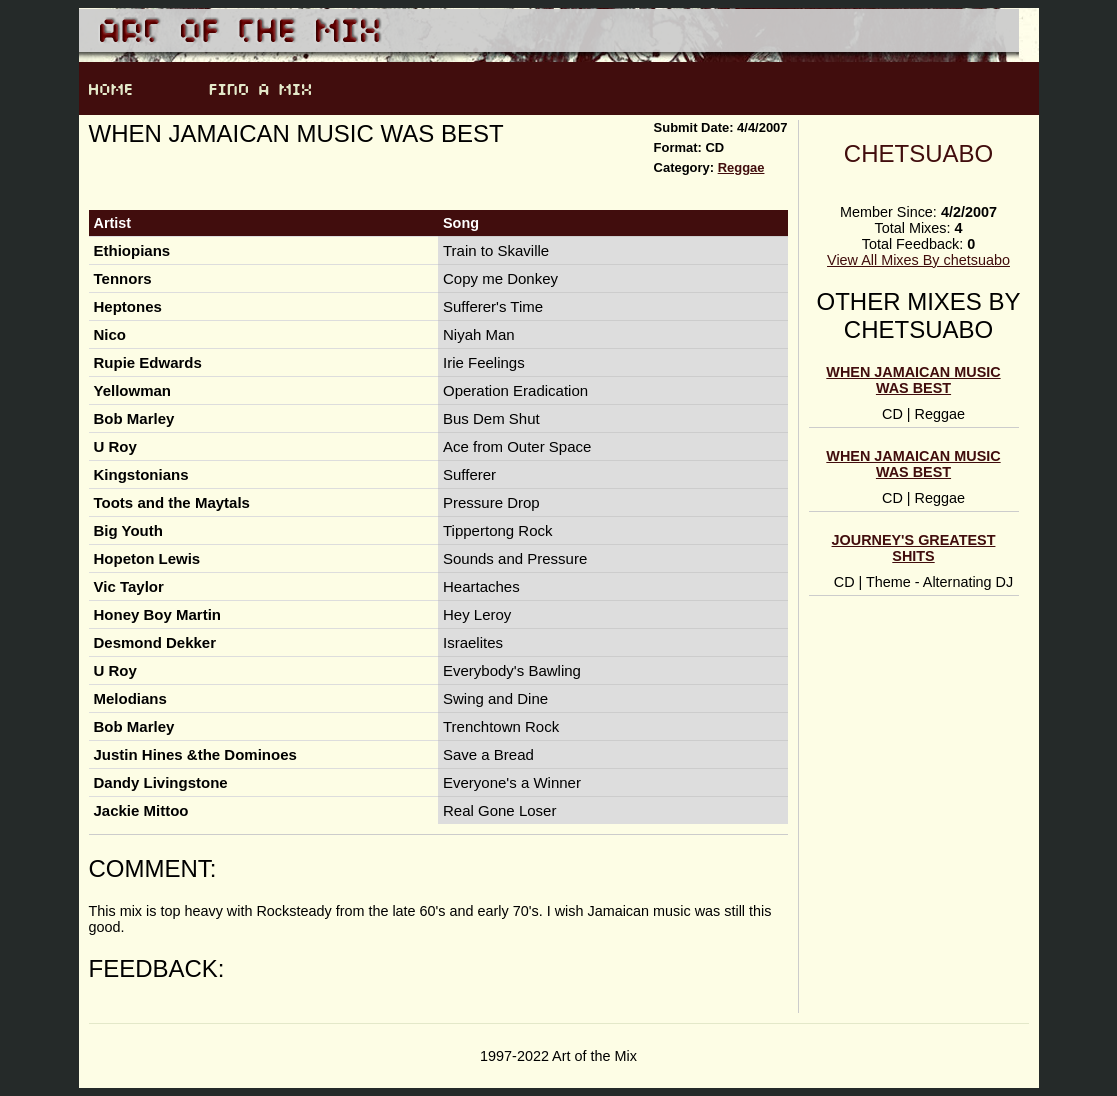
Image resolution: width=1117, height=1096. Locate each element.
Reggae (741, 167)
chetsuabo (918, 153)
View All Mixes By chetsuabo (918, 260)
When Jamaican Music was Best (913, 380)
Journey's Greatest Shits (914, 548)
